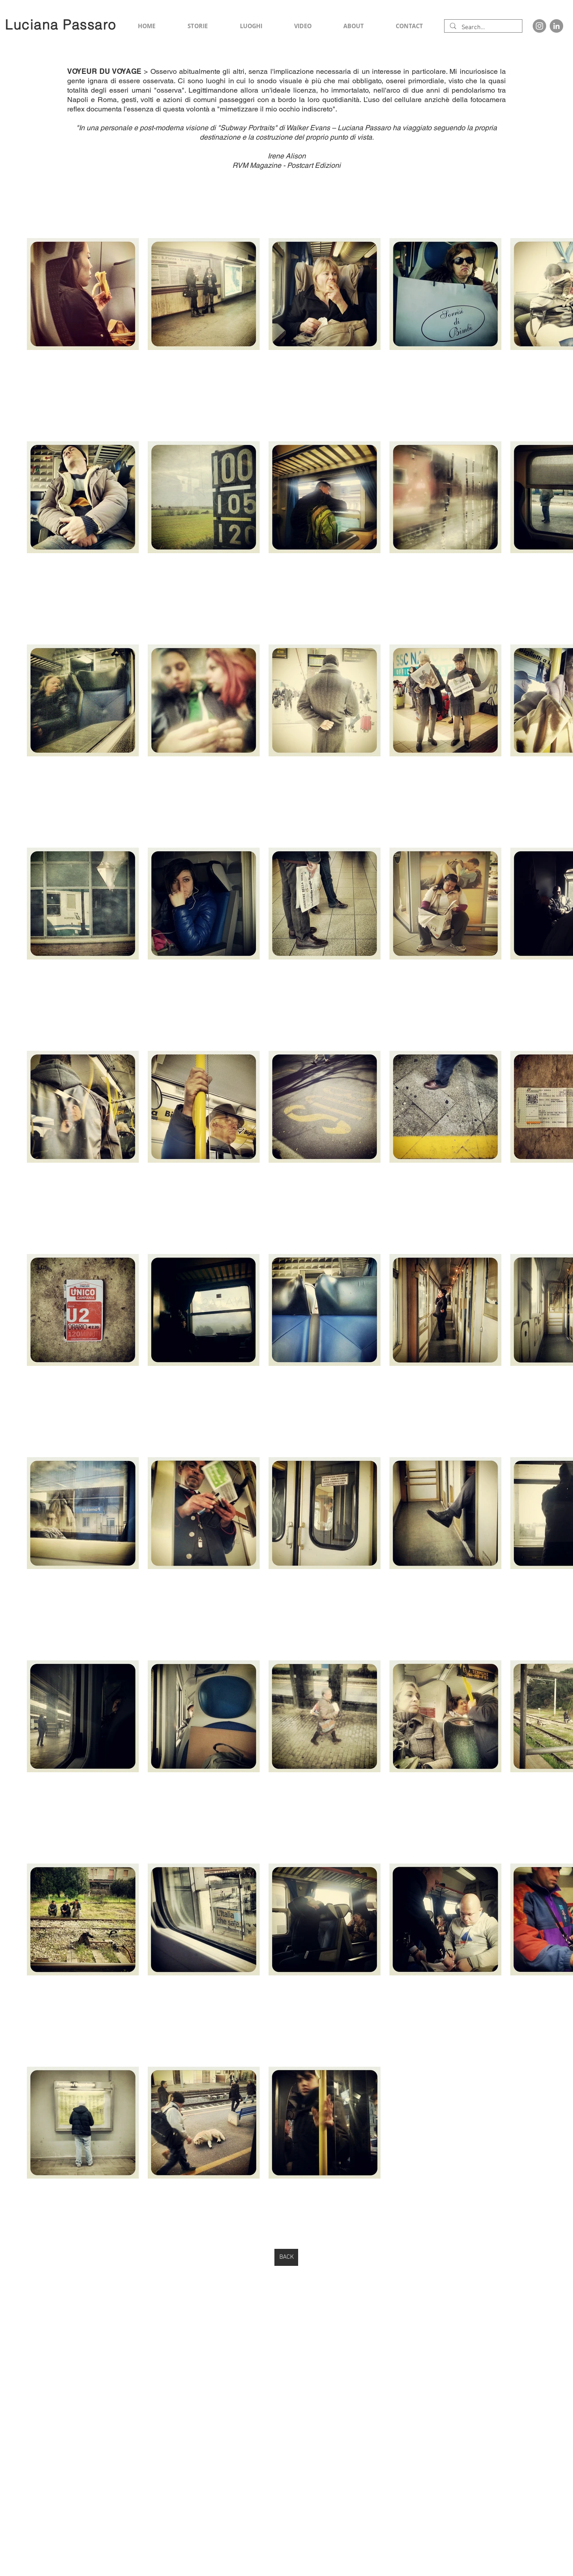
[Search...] (482, 28)
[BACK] (286, 2257)
